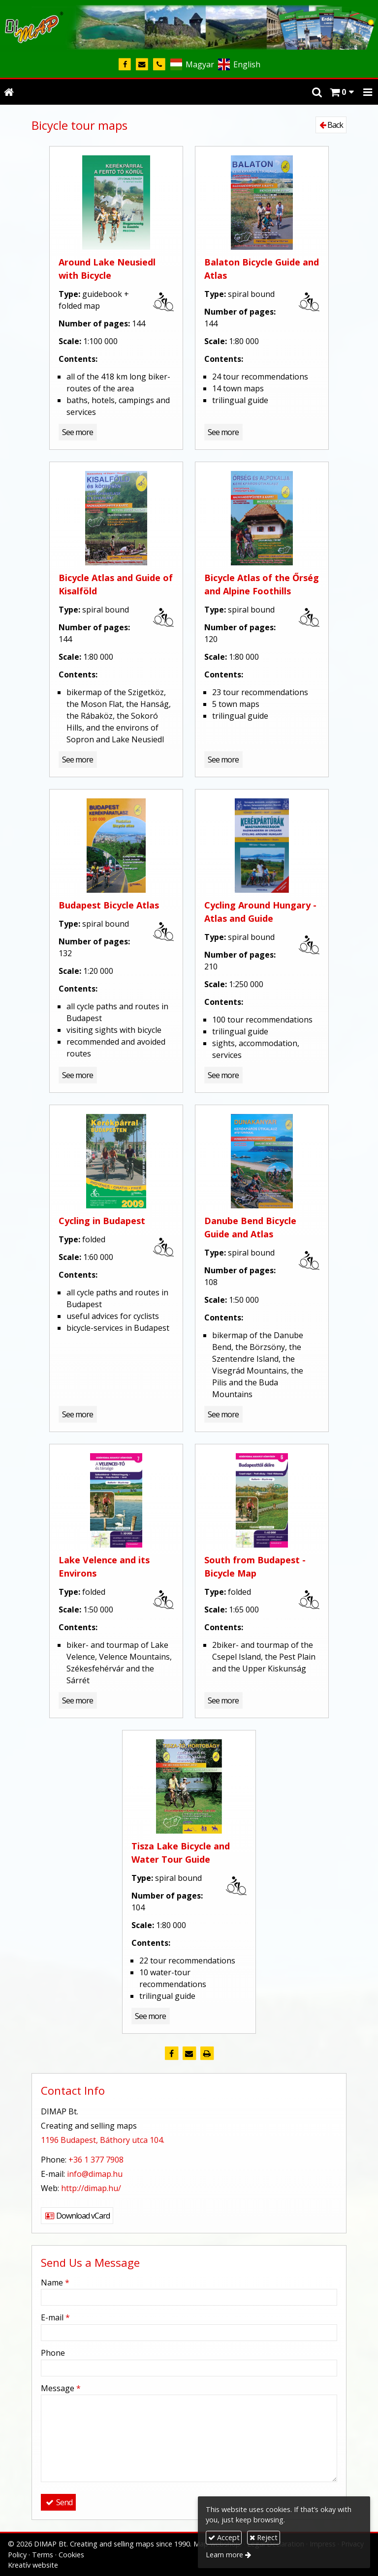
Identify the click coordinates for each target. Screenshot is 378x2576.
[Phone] (159, 65)
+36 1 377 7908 (96, 2159)
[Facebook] (125, 65)
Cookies (71, 2554)
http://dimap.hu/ (91, 2188)
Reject (264, 2537)
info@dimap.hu (95, 2173)
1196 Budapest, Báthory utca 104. (102, 2140)
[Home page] (189, 26)
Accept (224, 2537)
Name (55, 2282)
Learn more (224, 2554)
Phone (53, 2352)
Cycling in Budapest (102, 1221)
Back (331, 124)
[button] (367, 92)
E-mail (55, 2317)
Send (58, 2502)
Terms (42, 2554)
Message (61, 2388)
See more (77, 432)
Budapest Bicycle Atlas (109, 905)
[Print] (207, 2053)
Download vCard (77, 2215)
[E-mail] (142, 65)
